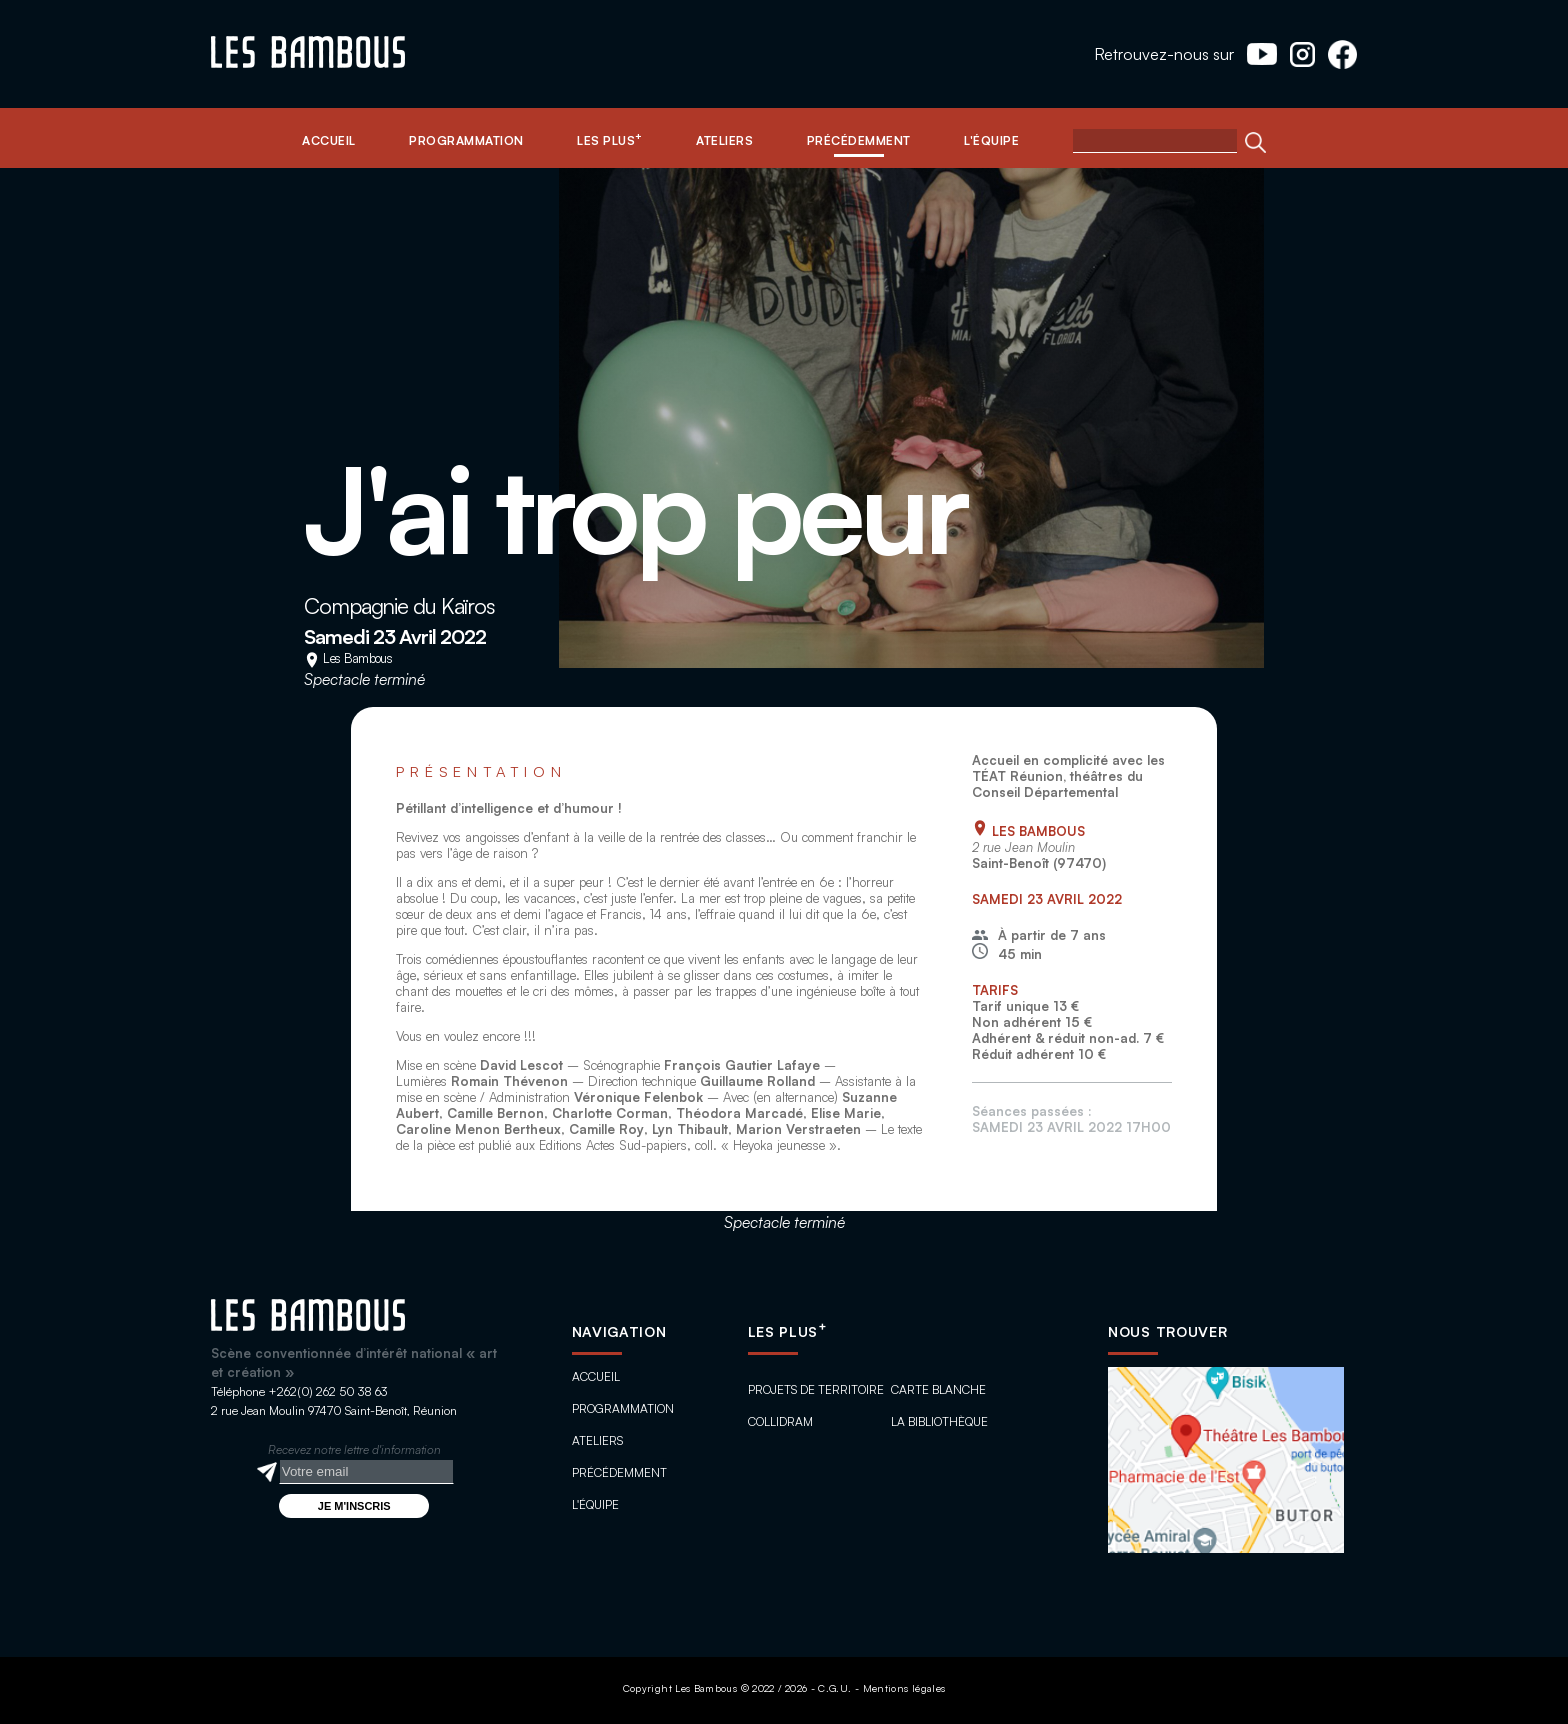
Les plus (787, 1331)
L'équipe (595, 1504)
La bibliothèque (939, 1421)
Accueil (596, 1376)
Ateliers (597, 1440)
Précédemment (619, 1472)
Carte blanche (938, 1389)
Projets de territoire (816, 1389)
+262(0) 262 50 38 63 (327, 1391)
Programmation (623, 1408)
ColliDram (780, 1421)
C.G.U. (834, 1688)
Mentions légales (904, 1688)
